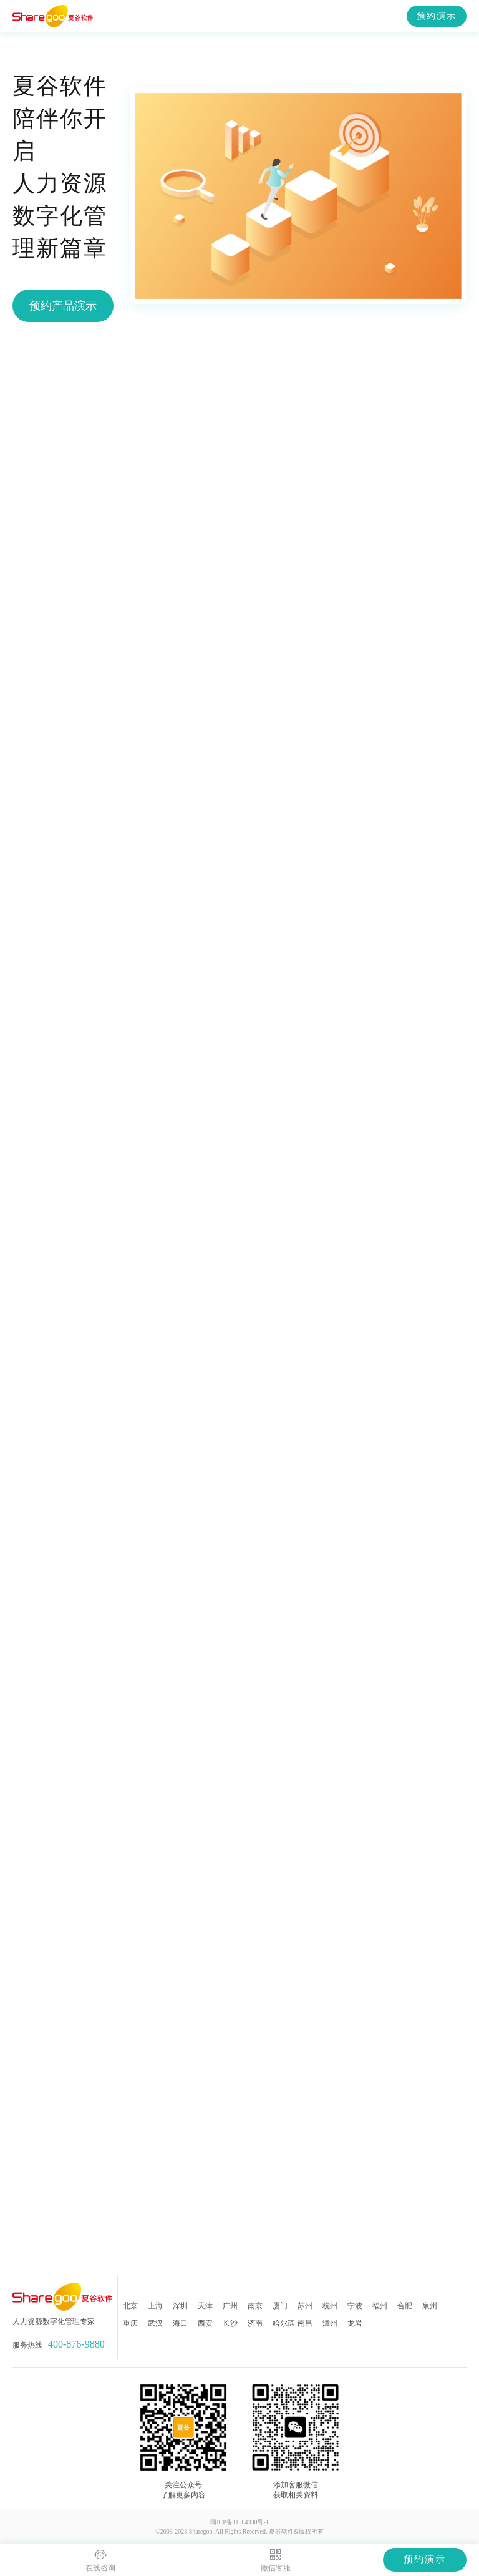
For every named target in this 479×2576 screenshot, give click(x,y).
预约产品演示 (63, 306)
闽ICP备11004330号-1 (239, 2522)
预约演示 (437, 16)
